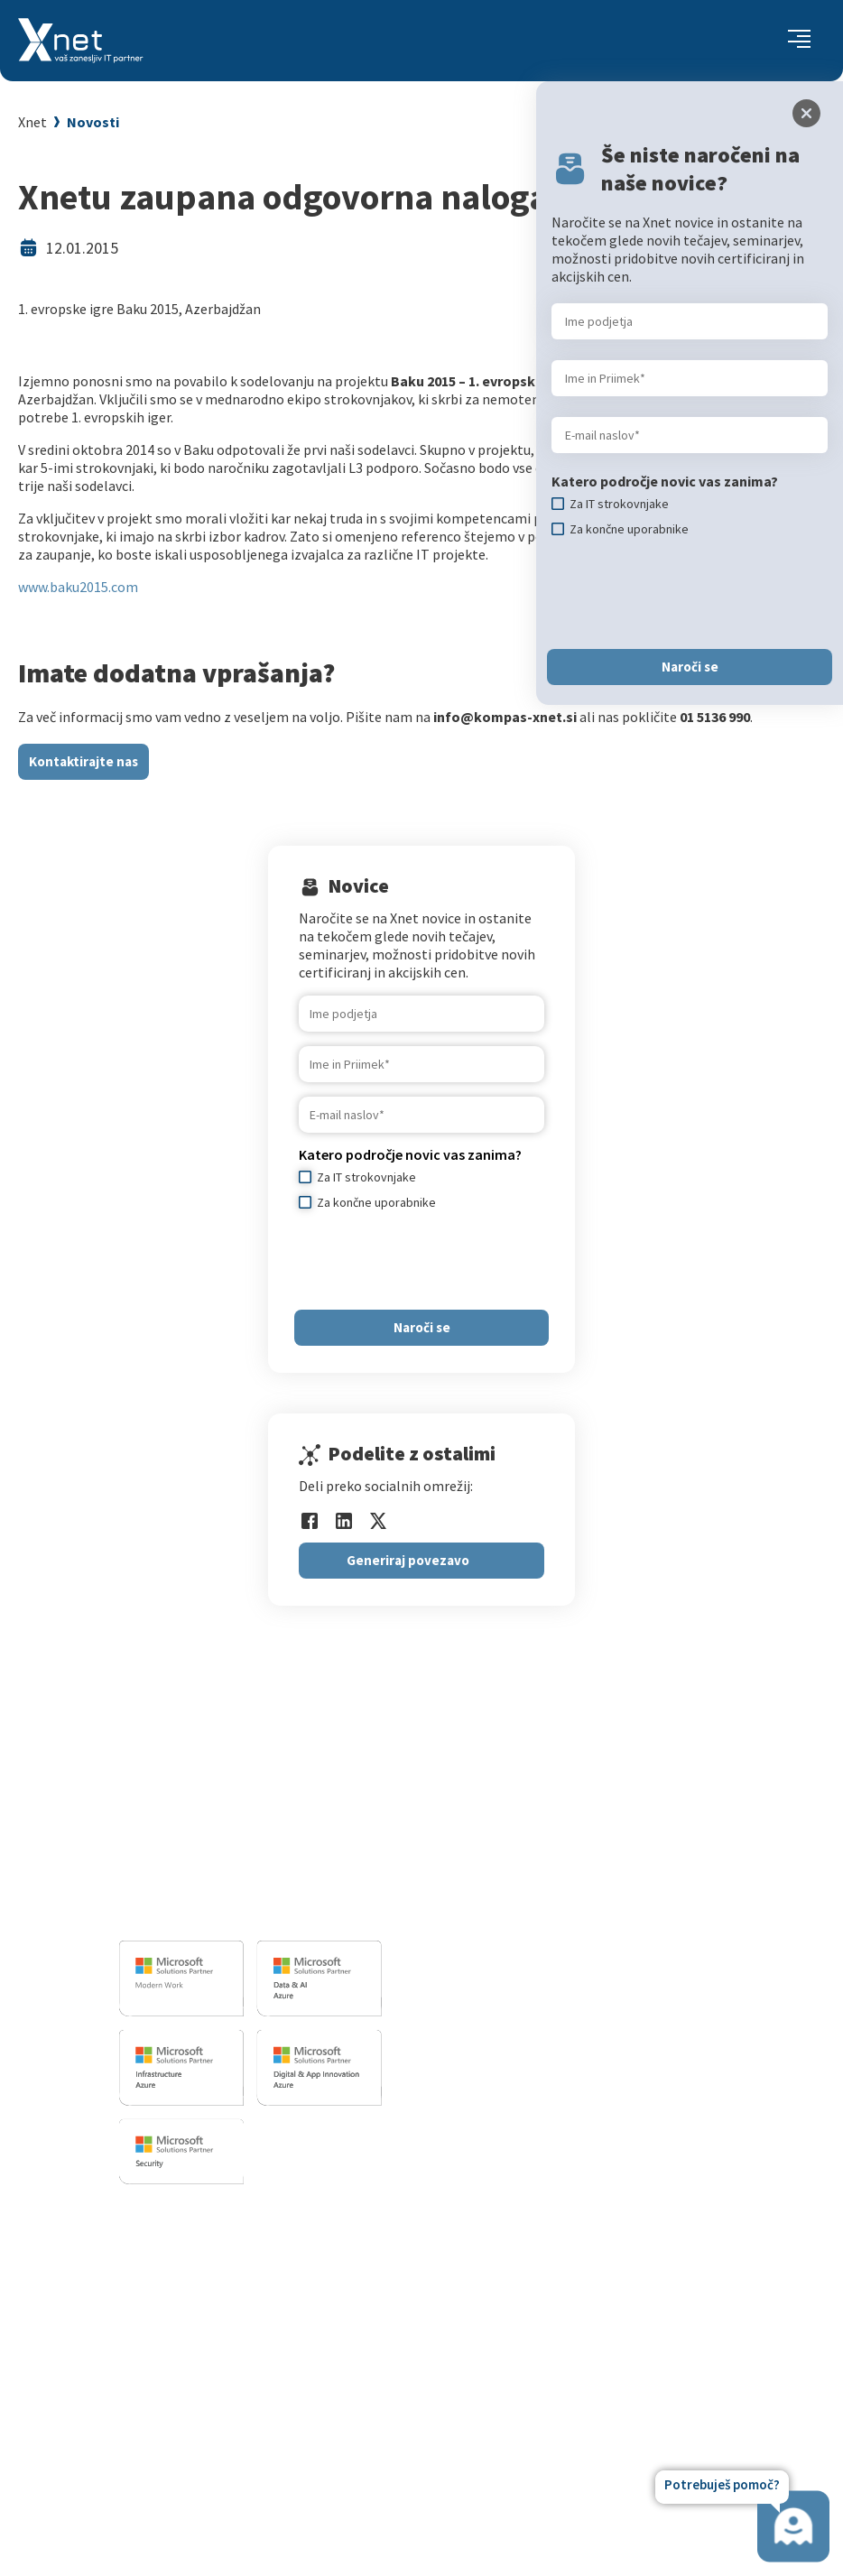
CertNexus (178, 2402)
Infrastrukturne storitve (537, 1864)
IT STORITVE (497, 1790)
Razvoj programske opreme (548, 1819)
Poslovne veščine (199, 2312)
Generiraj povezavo (408, 1560)
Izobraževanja (197, 2215)
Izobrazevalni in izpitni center (555, 1841)
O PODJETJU (504, 2215)
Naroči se (422, 1327)
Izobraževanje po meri (214, 2289)
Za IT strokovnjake (204, 2266)
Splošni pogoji (190, 2357)
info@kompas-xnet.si (217, 1911)
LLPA (486, 2379)
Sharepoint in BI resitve (534, 1886)
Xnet (32, 122)
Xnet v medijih (514, 2357)
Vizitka (492, 2244)
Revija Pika (504, 2402)
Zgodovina (503, 2424)
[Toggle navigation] (799, 41)
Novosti (93, 122)
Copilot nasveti (193, 2447)
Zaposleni (502, 2289)
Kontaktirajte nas (83, 761)
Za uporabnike (190, 2244)
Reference (502, 2312)
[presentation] (436, 1260)
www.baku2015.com (78, 587)
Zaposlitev (504, 2266)
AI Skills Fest (185, 2424)
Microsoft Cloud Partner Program (248, 2379)
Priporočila (181, 2334)
